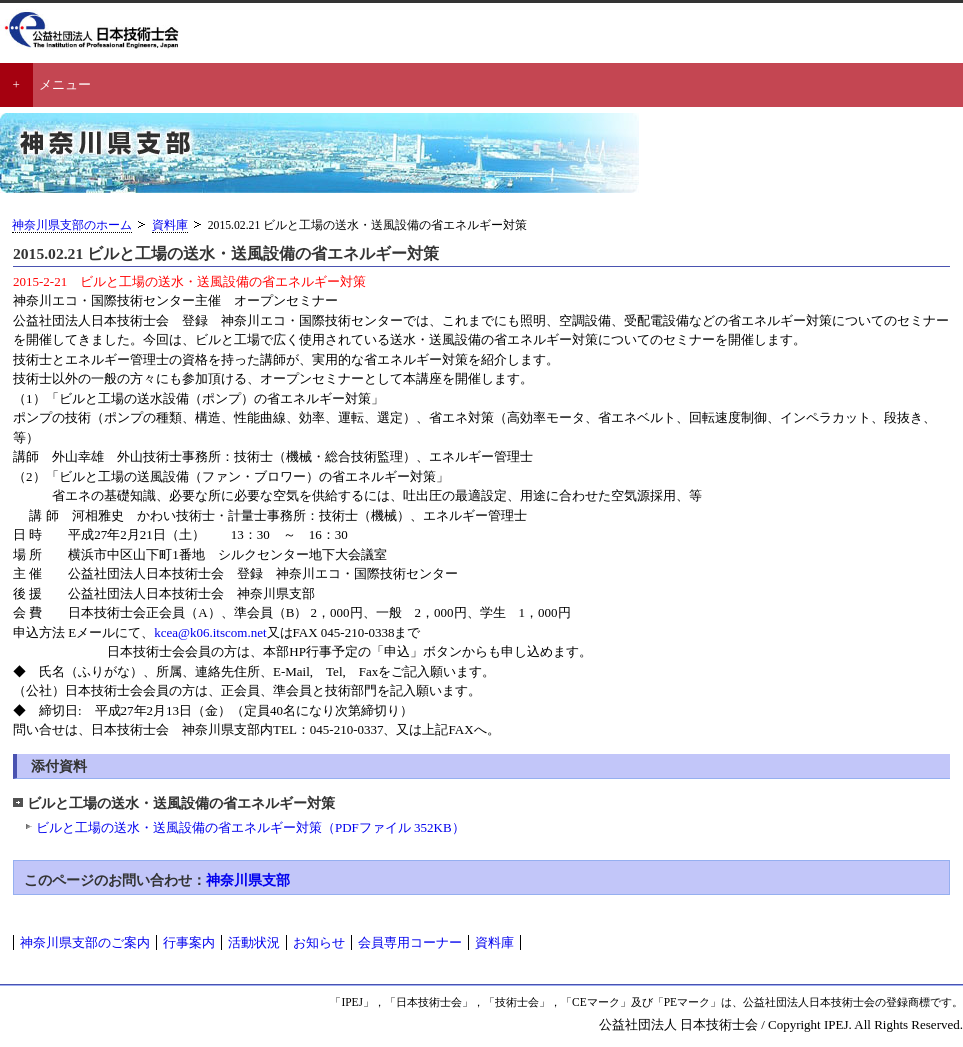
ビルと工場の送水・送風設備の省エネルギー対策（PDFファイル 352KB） (250, 827)
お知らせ (319, 942)
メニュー (65, 84)
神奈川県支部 (248, 880)
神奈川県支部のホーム (72, 225)
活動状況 (254, 942)
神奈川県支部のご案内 (85, 942)
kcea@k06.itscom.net (210, 632)
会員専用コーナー (410, 942)
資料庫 (170, 225)
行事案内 (189, 942)
